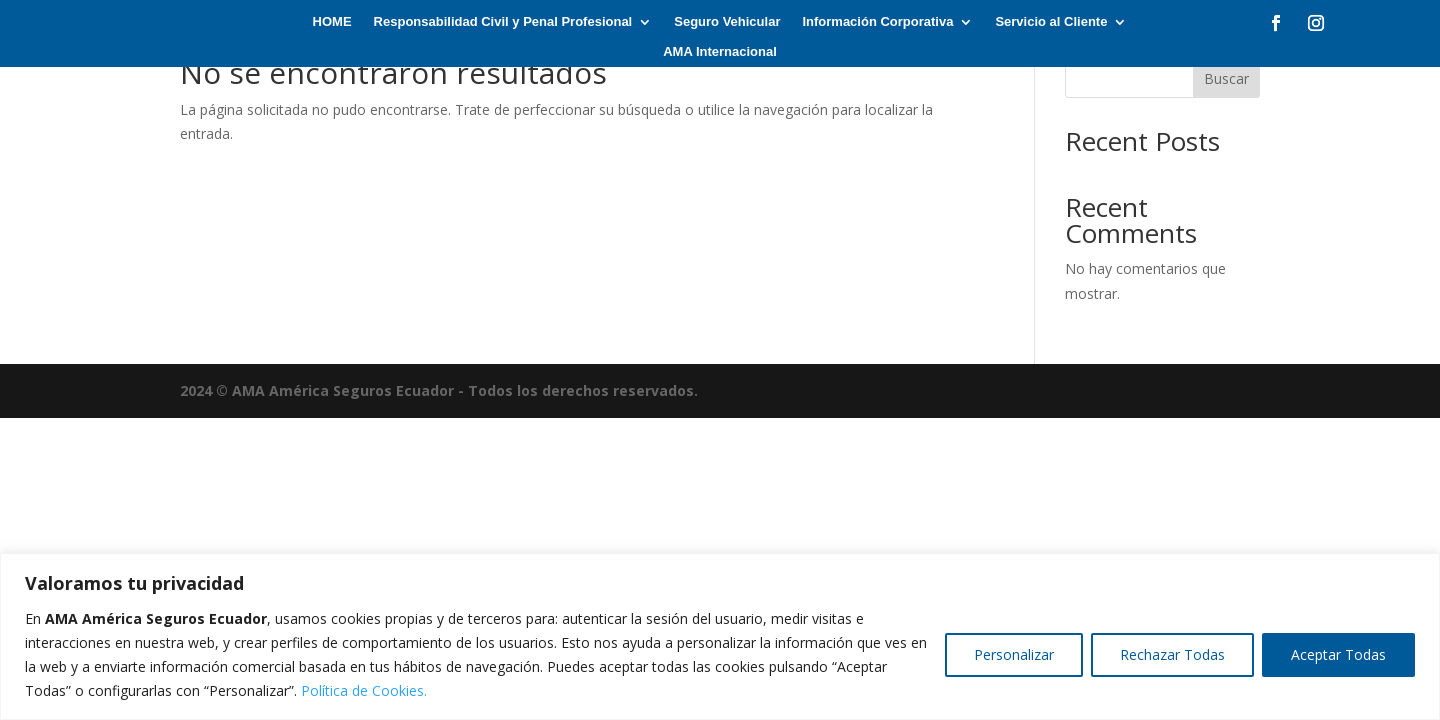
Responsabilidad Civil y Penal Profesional (503, 22)
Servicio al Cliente (1051, 22)
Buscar (1226, 78)
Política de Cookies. (364, 690)
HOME (332, 22)
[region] (720, 636)
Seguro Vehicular (727, 22)
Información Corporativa (877, 22)
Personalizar (1014, 654)
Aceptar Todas (1338, 654)
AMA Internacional (720, 52)
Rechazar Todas (1172, 654)
